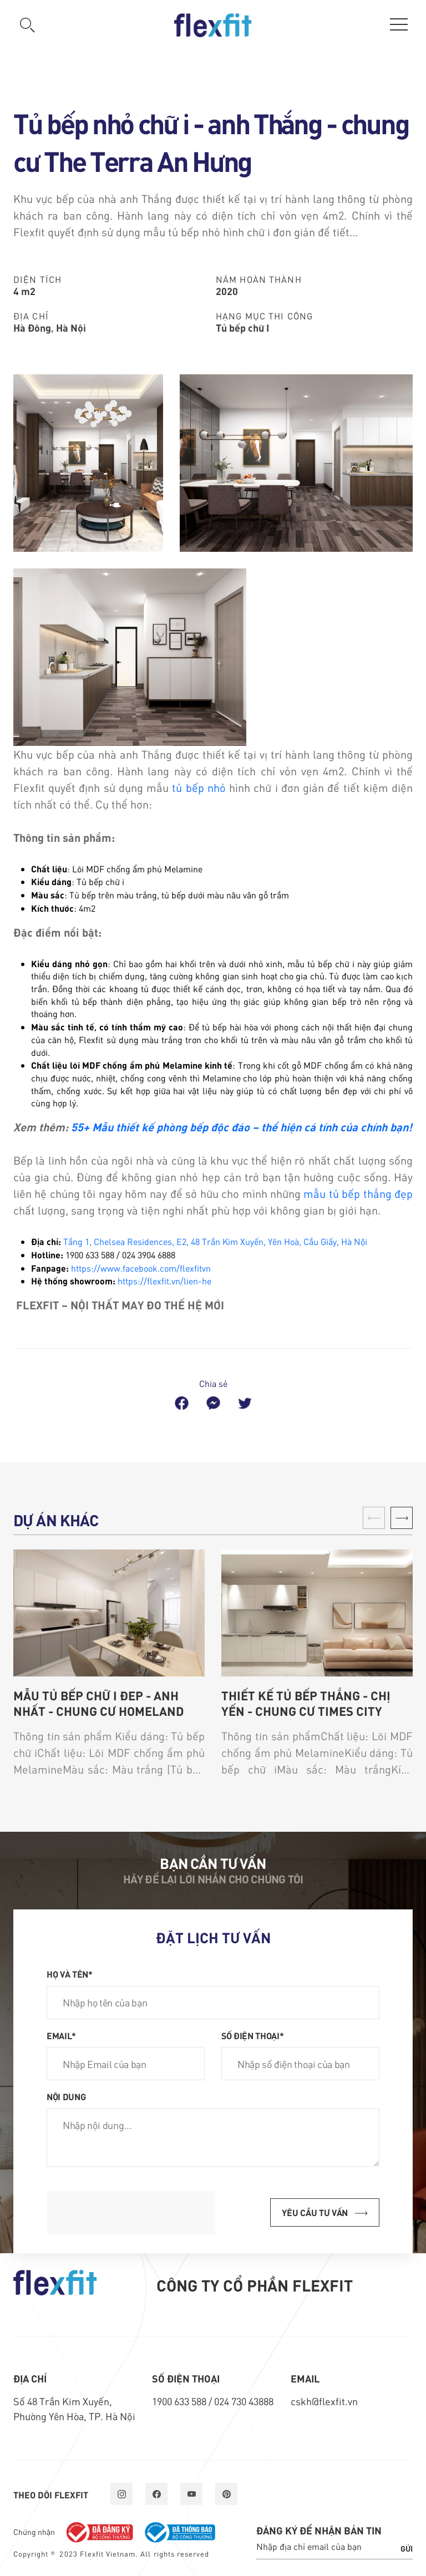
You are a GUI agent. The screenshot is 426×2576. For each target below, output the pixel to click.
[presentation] (131, 2212)
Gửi (406, 2548)
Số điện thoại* (252, 2035)
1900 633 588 (180, 2401)
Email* (61, 2035)
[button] (401, 1518)
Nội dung (66, 2096)
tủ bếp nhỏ (198, 787)
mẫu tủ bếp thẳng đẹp (358, 1193)
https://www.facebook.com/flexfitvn (141, 1268)
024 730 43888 (243, 2401)
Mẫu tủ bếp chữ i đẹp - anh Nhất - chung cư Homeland (98, 1703)
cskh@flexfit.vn (324, 2401)
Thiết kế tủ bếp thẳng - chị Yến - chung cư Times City (305, 1703)
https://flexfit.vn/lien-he (164, 1281)
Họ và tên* (70, 1973)
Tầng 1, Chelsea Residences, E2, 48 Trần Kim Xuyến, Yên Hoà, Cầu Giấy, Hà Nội (215, 1241)
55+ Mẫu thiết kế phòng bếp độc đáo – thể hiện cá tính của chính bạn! (241, 1127)
